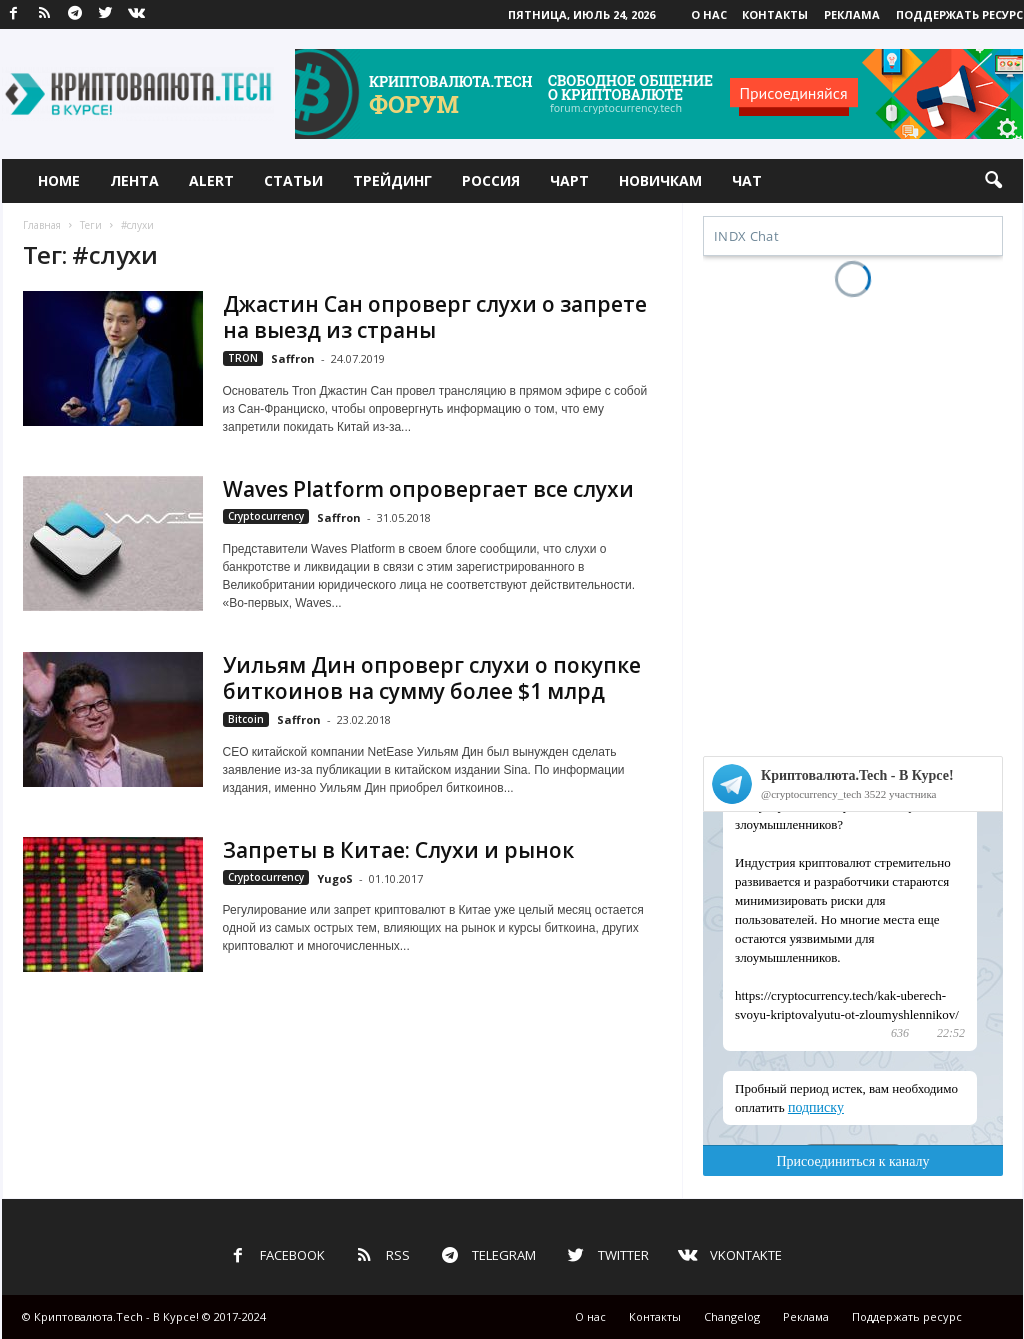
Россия (491, 180)
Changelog (732, 1316)
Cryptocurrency (266, 516)
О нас (709, 14)
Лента (134, 180)
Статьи (293, 180)
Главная (42, 225)
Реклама (852, 14)
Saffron (293, 358)
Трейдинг (392, 180)
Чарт (569, 180)
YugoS (335, 878)
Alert (211, 180)
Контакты (775, 14)
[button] (993, 181)
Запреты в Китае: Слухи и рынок (398, 850)
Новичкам (660, 180)
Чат (747, 180)
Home (59, 180)
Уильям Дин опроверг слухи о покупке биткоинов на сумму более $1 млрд (432, 678)
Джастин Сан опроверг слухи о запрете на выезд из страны (435, 317)
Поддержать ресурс (959, 14)
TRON (243, 358)
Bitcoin (246, 719)
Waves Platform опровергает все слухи (428, 489)
